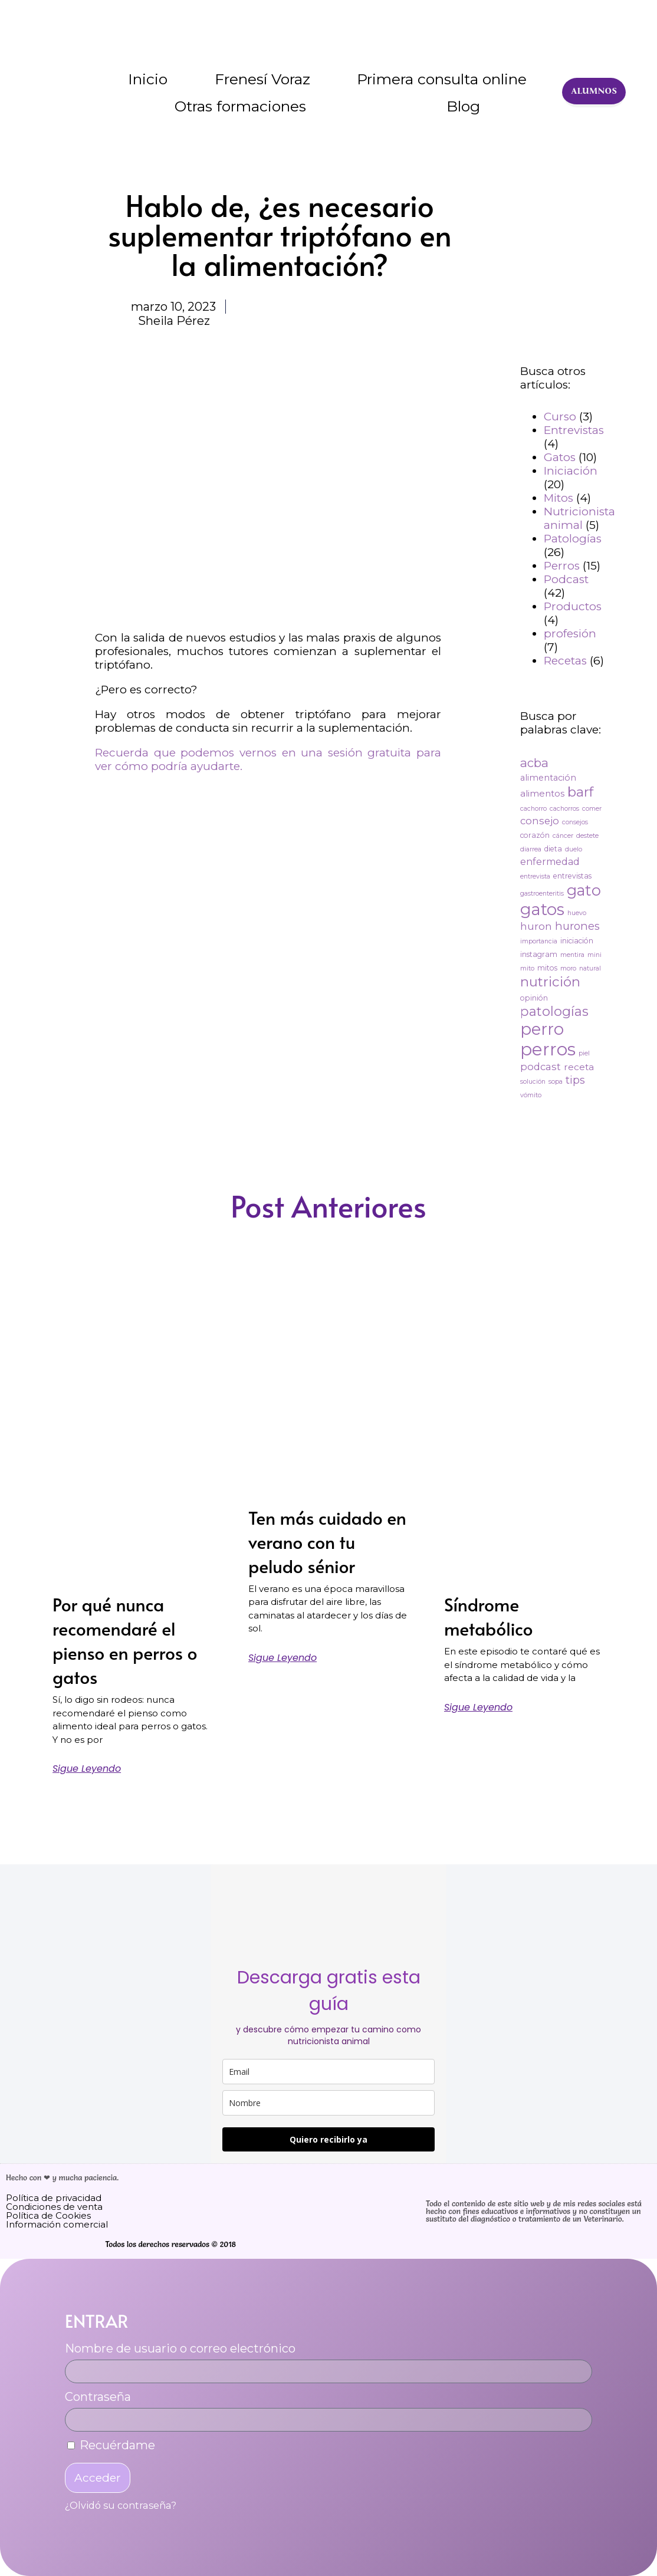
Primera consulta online (442, 79)
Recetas (565, 660)
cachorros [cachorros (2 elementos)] (564, 808)
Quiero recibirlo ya (328, 2139)
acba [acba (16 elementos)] (534, 762)
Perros (562, 566)
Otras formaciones (240, 106)
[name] (328, 2103)
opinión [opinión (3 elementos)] (534, 997)
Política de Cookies (48, 2215)
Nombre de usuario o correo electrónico (180, 2348)
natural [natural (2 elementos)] (590, 968)
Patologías (573, 538)
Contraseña (98, 2397)
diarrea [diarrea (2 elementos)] (530, 849)
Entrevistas (574, 430)
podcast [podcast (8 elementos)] (540, 1066)
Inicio (147, 79)
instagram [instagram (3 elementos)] (538, 954)
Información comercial (57, 2224)
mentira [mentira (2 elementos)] (572, 955)
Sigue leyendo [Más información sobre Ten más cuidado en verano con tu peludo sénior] (282, 1658)
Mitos (558, 498)
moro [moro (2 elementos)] (568, 968)
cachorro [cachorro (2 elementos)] (533, 808)
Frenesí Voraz (262, 79)
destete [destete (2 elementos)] (587, 836)
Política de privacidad (53, 2197)
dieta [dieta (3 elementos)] (553, 848)
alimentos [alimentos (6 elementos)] (542, 793)
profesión (570, 633)
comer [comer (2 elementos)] (592, 808)
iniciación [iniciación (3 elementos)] (576, 940)
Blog (463, 106)
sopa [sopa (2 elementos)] (555, 1081)
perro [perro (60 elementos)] (542, 1029)
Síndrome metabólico (488, 1616)
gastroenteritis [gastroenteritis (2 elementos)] (542, 893)
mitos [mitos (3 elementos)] (547, 967)
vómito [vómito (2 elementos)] (530, 1095)
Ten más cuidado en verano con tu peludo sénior (327, 1541)
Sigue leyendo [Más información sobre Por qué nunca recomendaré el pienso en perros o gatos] (86, 1769)
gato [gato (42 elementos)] (584, 890)
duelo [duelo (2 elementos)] (573, 849)
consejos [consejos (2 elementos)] (575, 822)
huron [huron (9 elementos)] (536, 926)
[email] (328, 2071)
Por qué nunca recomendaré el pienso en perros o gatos (124, 1640)
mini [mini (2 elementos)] (594, 955)
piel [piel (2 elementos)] (584, 1053)
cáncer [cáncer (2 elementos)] (563, 836)
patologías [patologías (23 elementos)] (554, 1011)
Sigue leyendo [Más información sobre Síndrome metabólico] (478, 1707)
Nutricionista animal (579, 518)
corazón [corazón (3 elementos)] (535, 835)
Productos (573, 606)
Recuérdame (111, 2445)
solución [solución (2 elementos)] (533, 1081)
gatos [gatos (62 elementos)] (542, 909)
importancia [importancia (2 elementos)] (538, 941)
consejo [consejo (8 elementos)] (539, 821)
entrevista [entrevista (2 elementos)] (535, 876)
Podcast (566, 579)
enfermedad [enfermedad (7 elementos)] (550, 861)
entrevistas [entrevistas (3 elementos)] (572, 875)
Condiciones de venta (54, 2206)
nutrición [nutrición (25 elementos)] (550, 981)
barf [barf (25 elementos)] (580, 792)
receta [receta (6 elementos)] (579, 1066)
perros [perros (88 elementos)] (548, 1049)
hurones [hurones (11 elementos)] (577, 926)
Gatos (560, 457)
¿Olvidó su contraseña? (120, 2505)
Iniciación (570, 471)
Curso (560, 416)
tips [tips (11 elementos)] (575, 1080)
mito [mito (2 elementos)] (527, 968)
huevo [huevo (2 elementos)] (576, 913)
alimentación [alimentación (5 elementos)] (548, 777)
